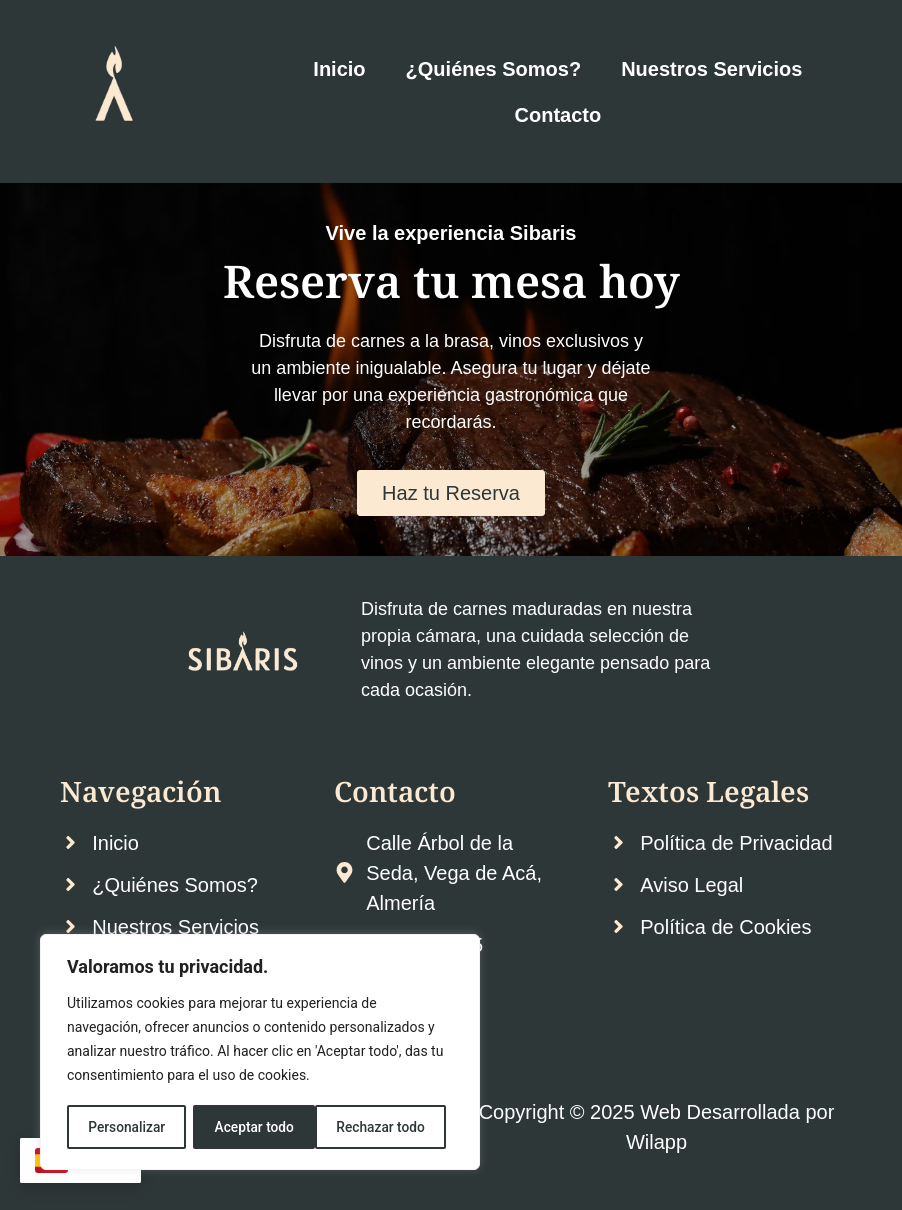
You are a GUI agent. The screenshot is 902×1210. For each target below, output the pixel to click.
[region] (260, 1053)
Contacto (558, 115)
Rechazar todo (259, 1127)
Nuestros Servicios (711, 69)
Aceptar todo (392, 1127)
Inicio (339, 69)
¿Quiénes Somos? (494, 69)
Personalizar (126, 1127)
